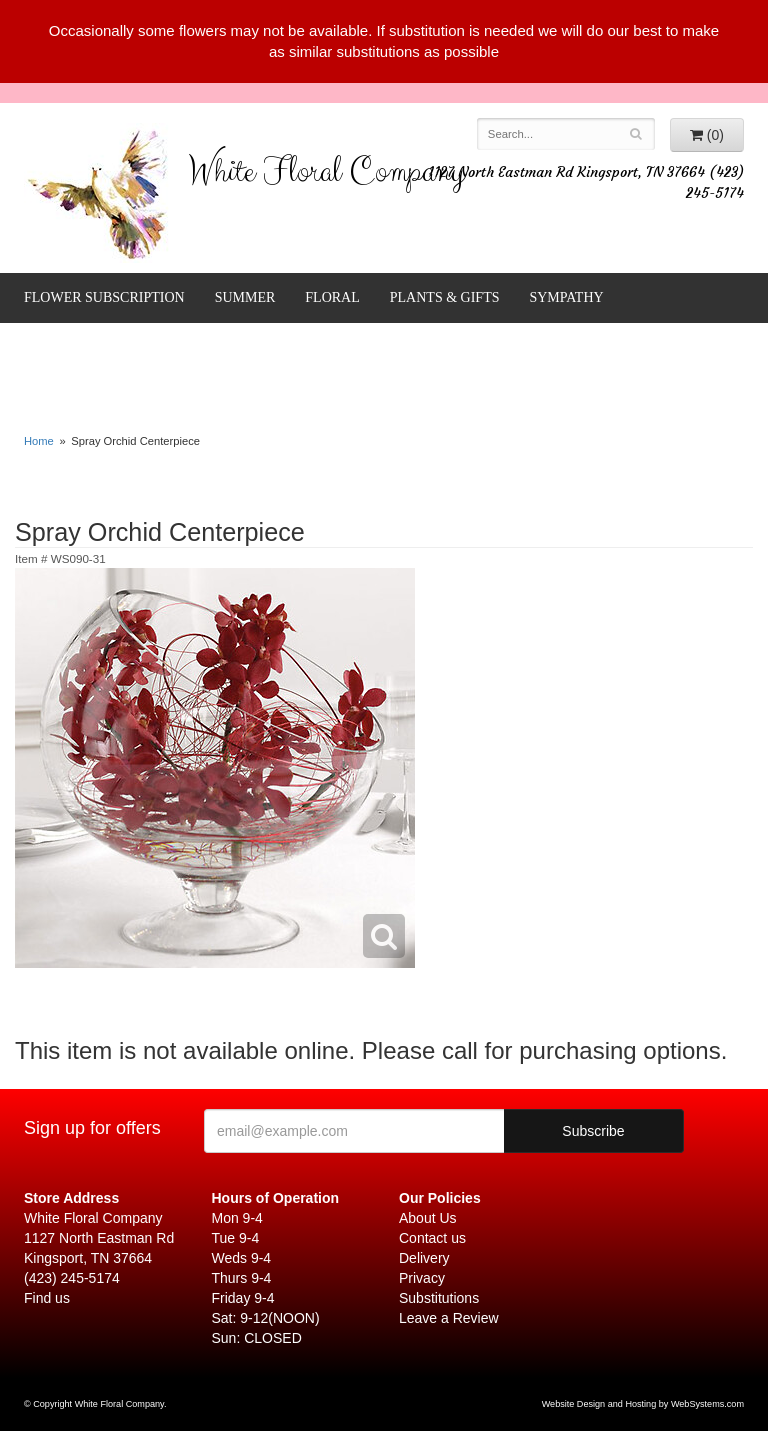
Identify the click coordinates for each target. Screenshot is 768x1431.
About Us (428, 1218)
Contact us (432, 1238)
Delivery (424, 1258)
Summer (245, 297)
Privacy (422, 1278)
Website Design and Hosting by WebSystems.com (643, 1404)
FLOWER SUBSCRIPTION (104, 297)
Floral (332, 297)
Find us (47, 1298)
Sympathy (566, 297)
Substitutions (439, 1298)
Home (39, 441)
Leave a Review (449, 1318)
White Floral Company (326, 176)
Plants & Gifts (445, 297)
